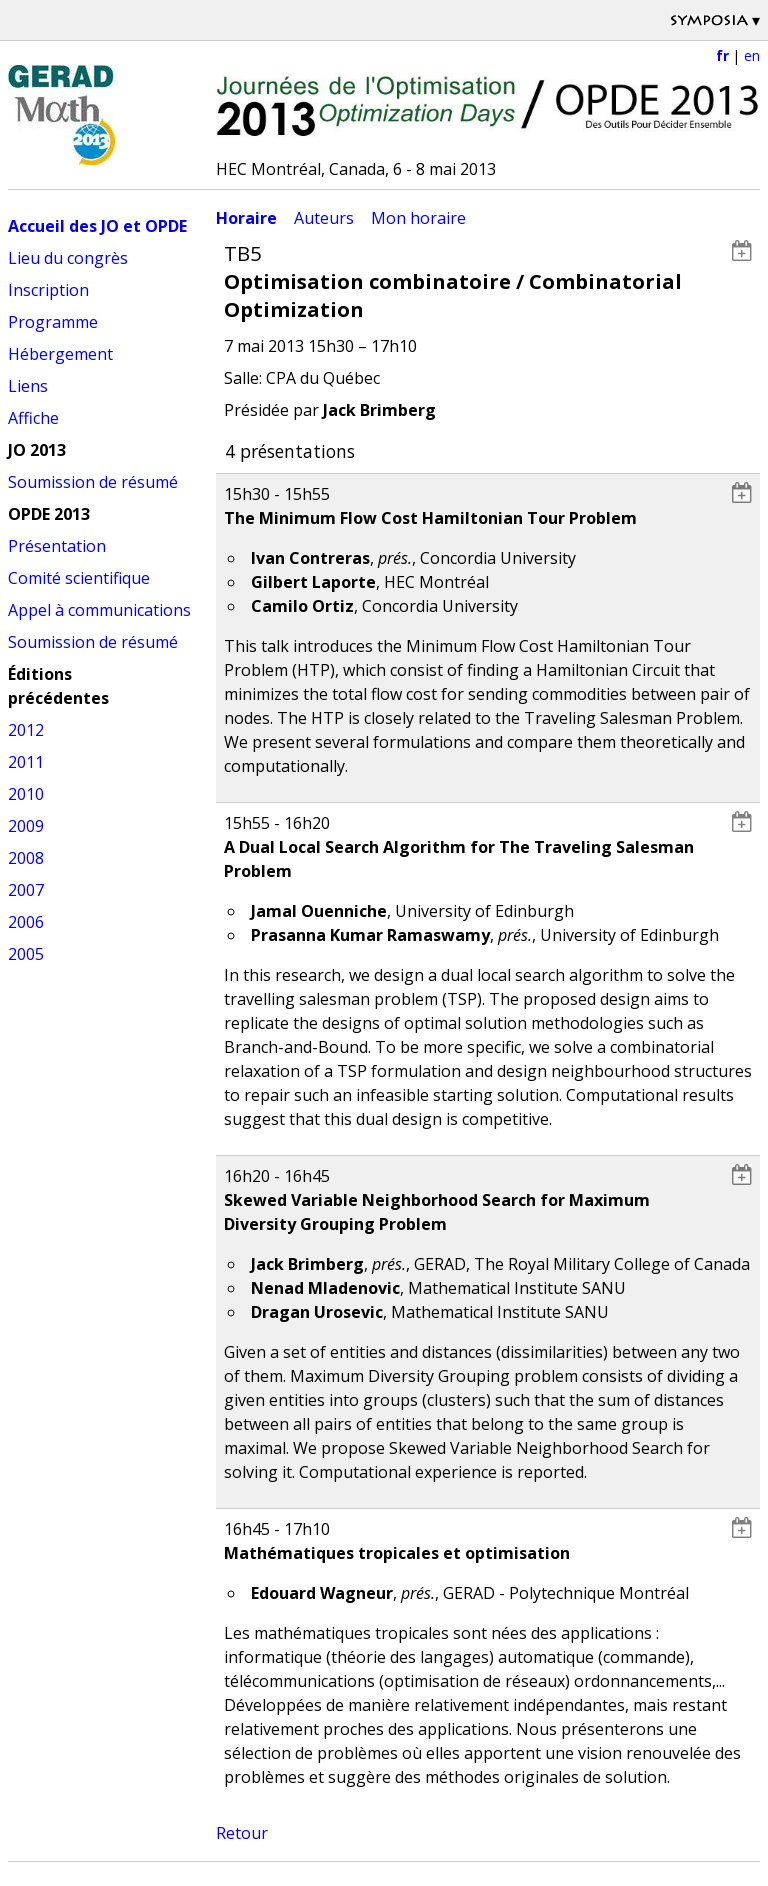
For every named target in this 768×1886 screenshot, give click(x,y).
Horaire (246, 218)
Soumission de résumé (93, 482)
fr (722, 55)
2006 (26, 922)
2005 (26, 954)
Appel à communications (99, 610)
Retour (242, 1833)
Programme (53, 322)
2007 (26, 890)
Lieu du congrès (68, 258)
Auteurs (324, 218)
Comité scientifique (79, 578)
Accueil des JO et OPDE (97, 226)
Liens (28, 386)
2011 (26, 762)
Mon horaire (418, 218)
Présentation (57, 546)
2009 (26, 826)
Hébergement (60, 354)
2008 (26, 858)
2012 (26, 730)
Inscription (48, 290)
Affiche (33, 418)
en (752, 55)
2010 (26, 794)
